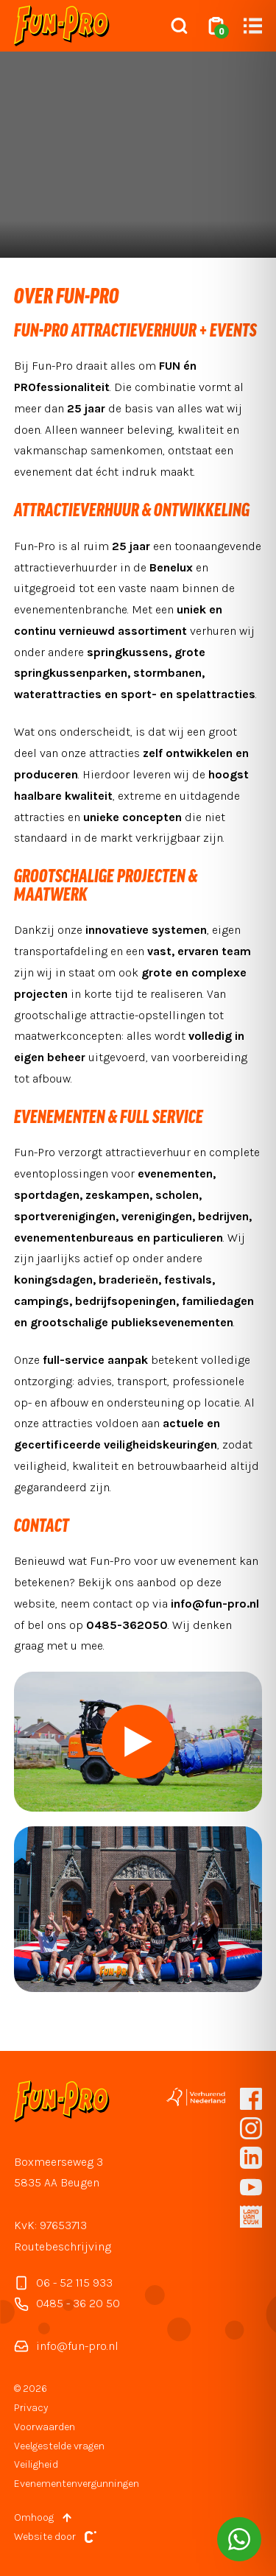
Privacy (31, 2407)
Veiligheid (36, 2464)
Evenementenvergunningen (76, 2483)
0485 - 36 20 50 (67, 2303)
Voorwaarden (44, 2427)
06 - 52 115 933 (63, 2283)
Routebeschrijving (62, 2246)
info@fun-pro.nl (66, 2346)
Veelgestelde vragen (59, 2446)
